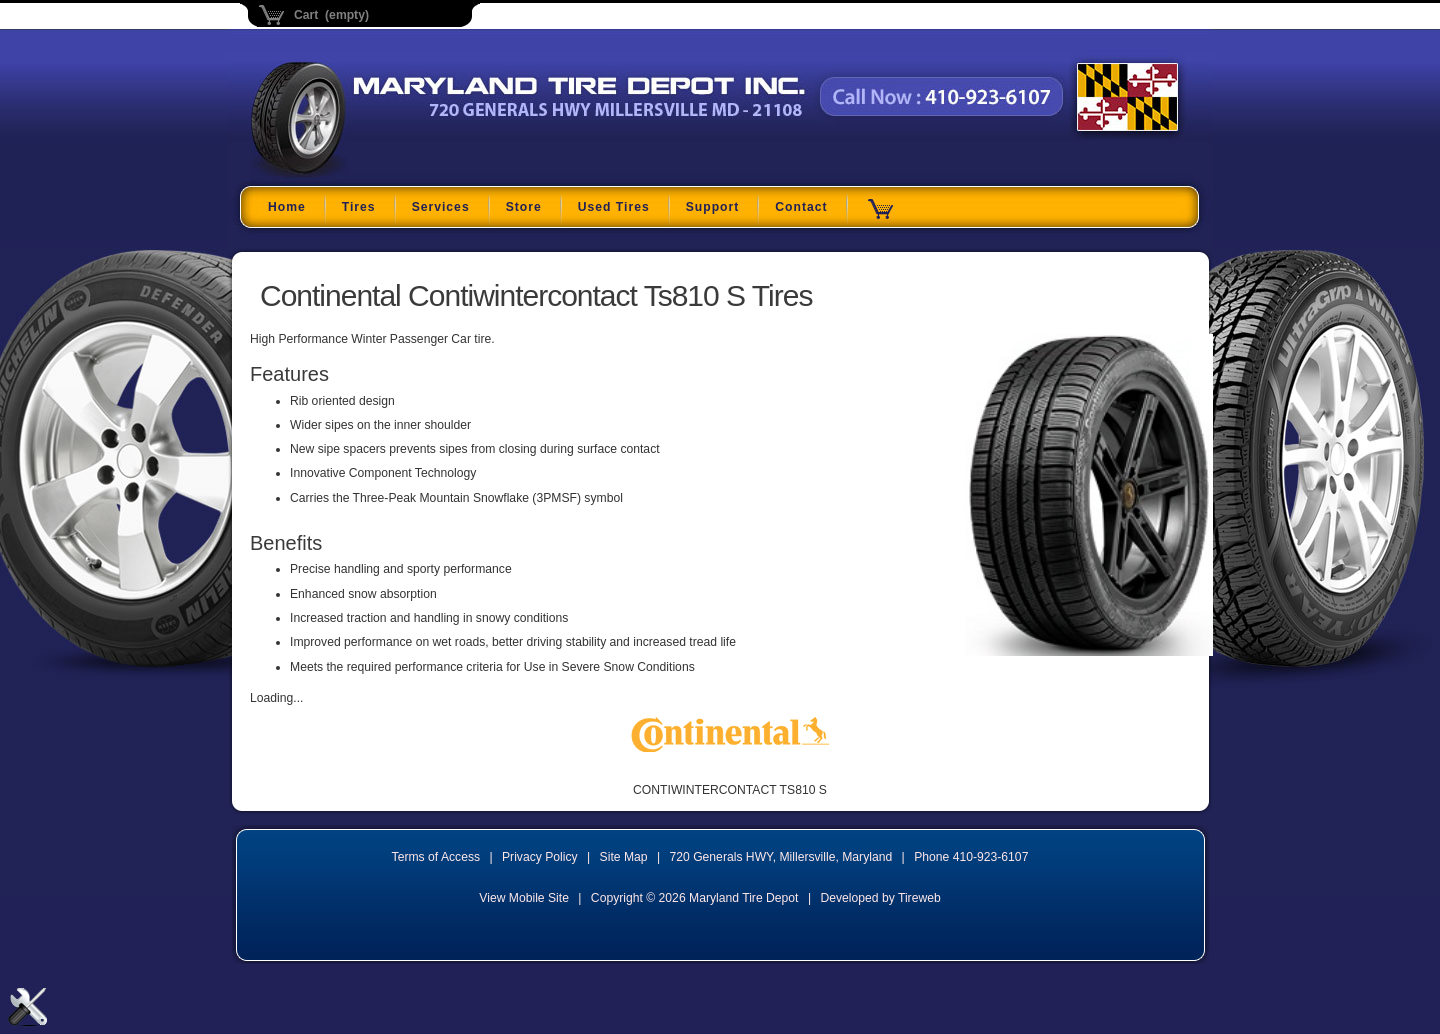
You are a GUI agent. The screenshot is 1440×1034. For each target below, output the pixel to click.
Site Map (624, 857)
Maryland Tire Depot (376, 174)
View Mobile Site (524, 898)
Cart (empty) (331, 15)
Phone (971, 857)
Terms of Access (436, 857)
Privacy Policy (540, 857)
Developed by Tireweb (880, 898)
